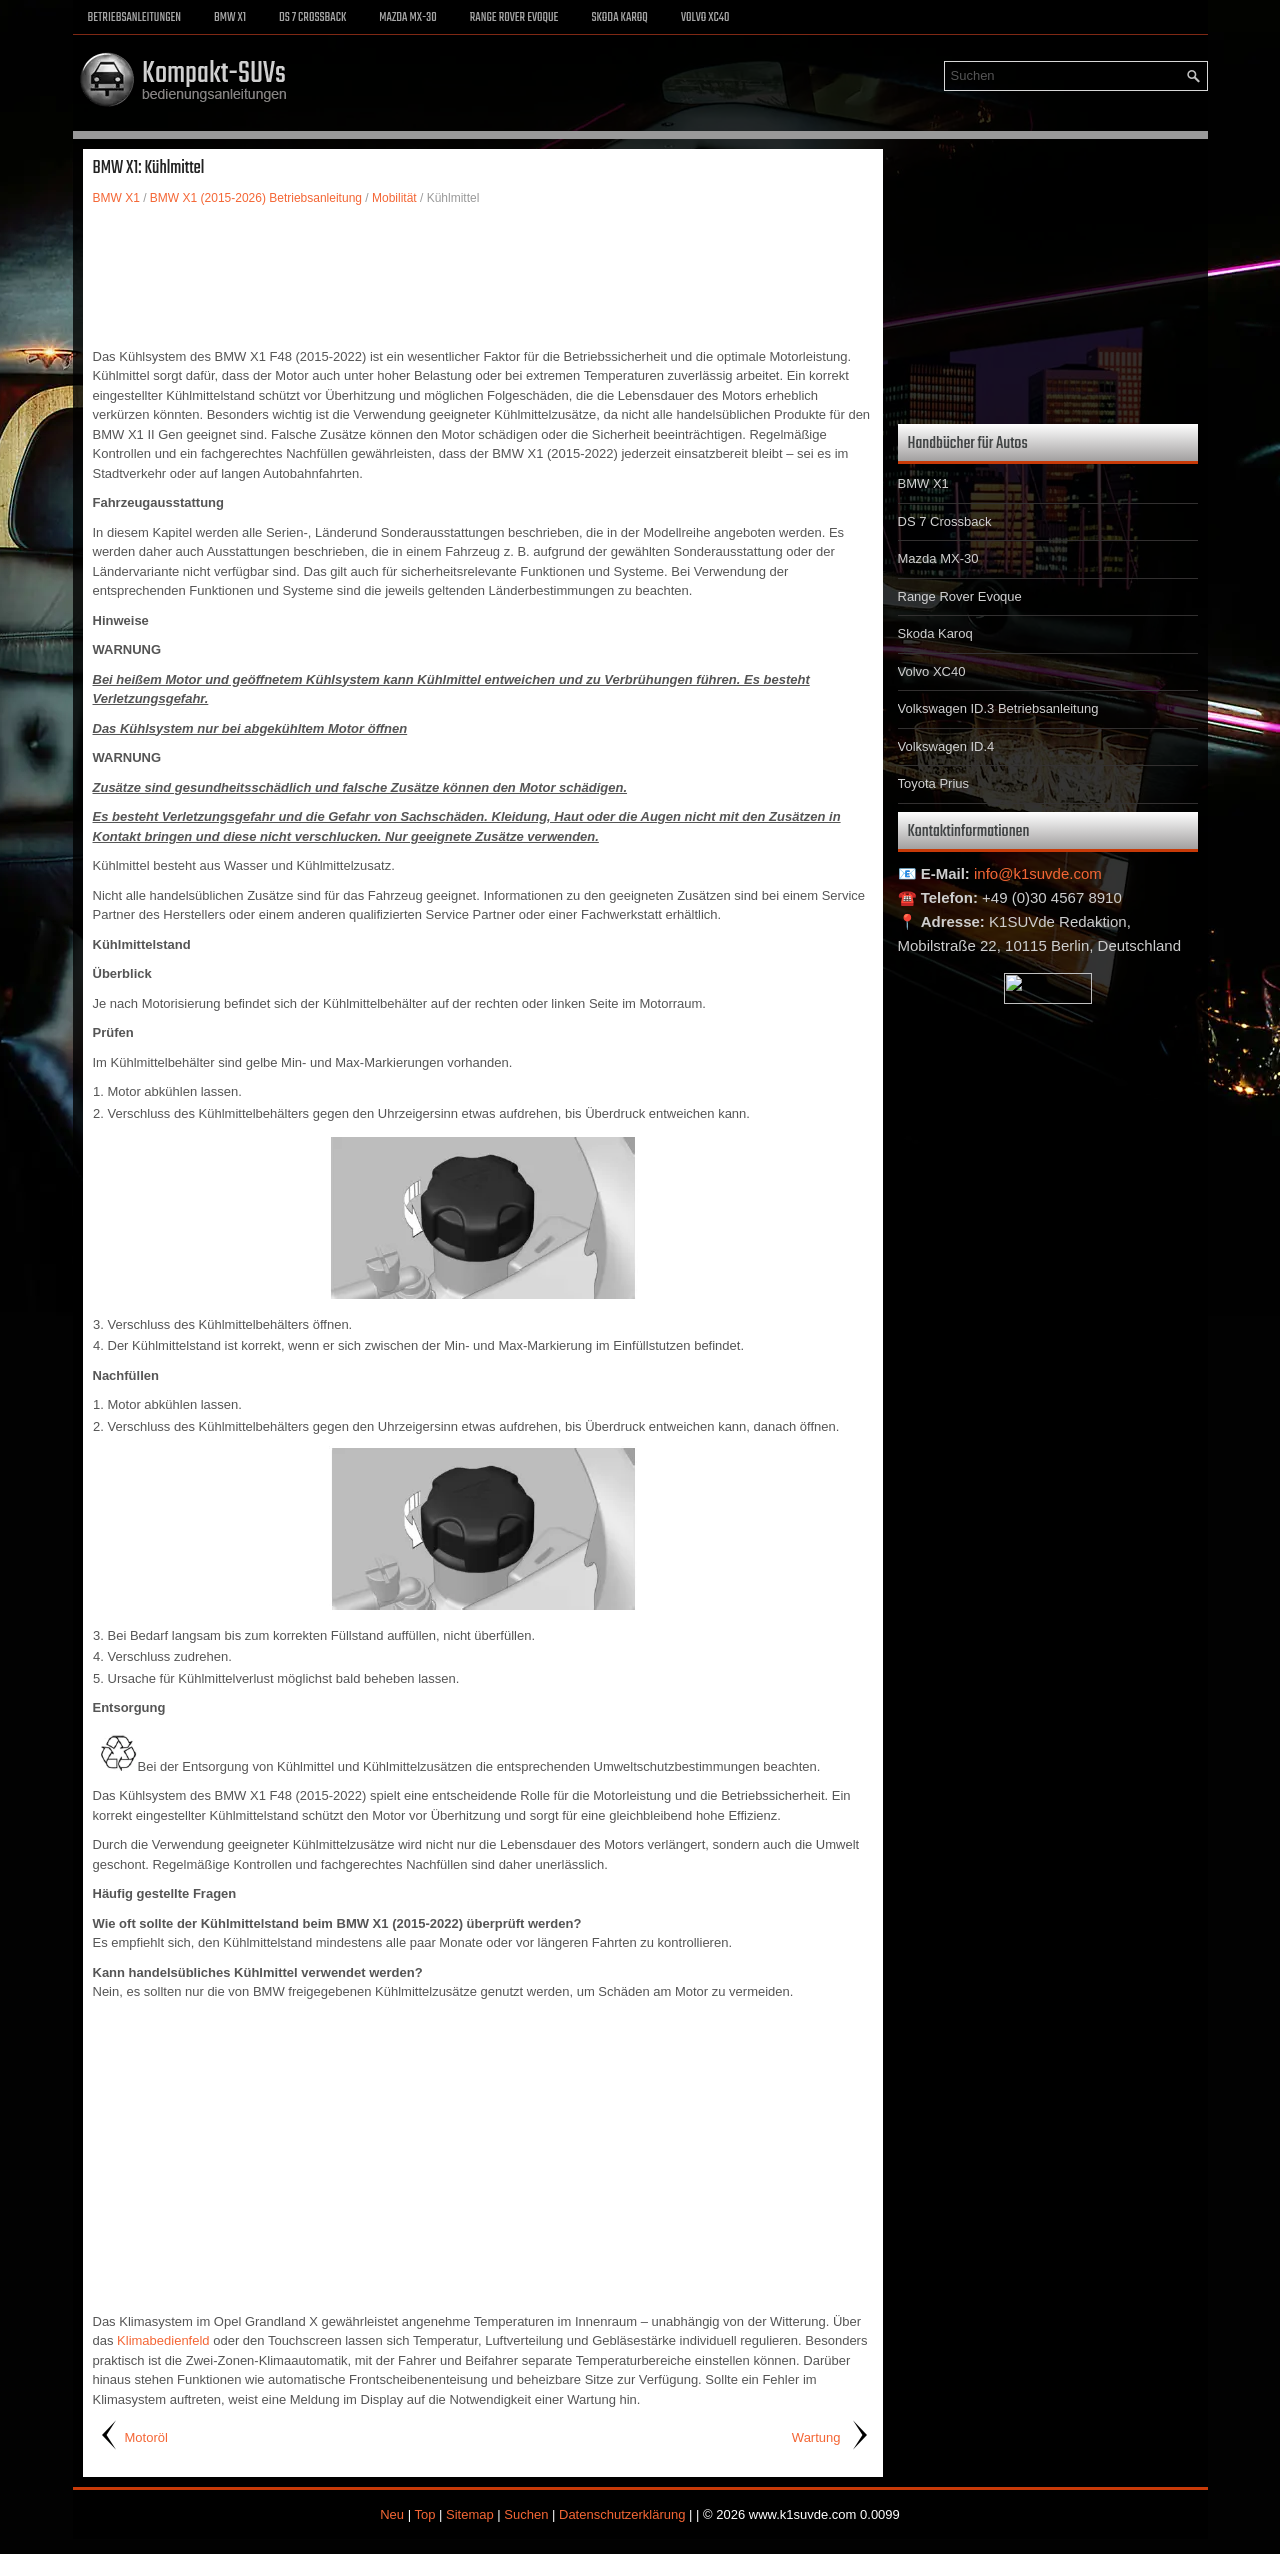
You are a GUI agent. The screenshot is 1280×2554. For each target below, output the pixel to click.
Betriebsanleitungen (135, 18)
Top (424, 2514)
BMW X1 (230, 18)
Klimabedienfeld (163, 2340)
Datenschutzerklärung (622, 2514)
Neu (392, 2514)
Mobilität (394, 198)
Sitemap (470, 2514)
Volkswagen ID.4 (946, 746)
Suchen (526, 2514)
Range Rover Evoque (514, 18)
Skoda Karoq (619, 18)
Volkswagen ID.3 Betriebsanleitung (998, 708)
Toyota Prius (934, 783)
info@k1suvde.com (1038, 873)
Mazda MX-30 (407, 18)
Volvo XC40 (705, 18)
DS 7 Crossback (312, 18)
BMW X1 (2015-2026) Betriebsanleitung (256, 198)
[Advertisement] (483, 277)
